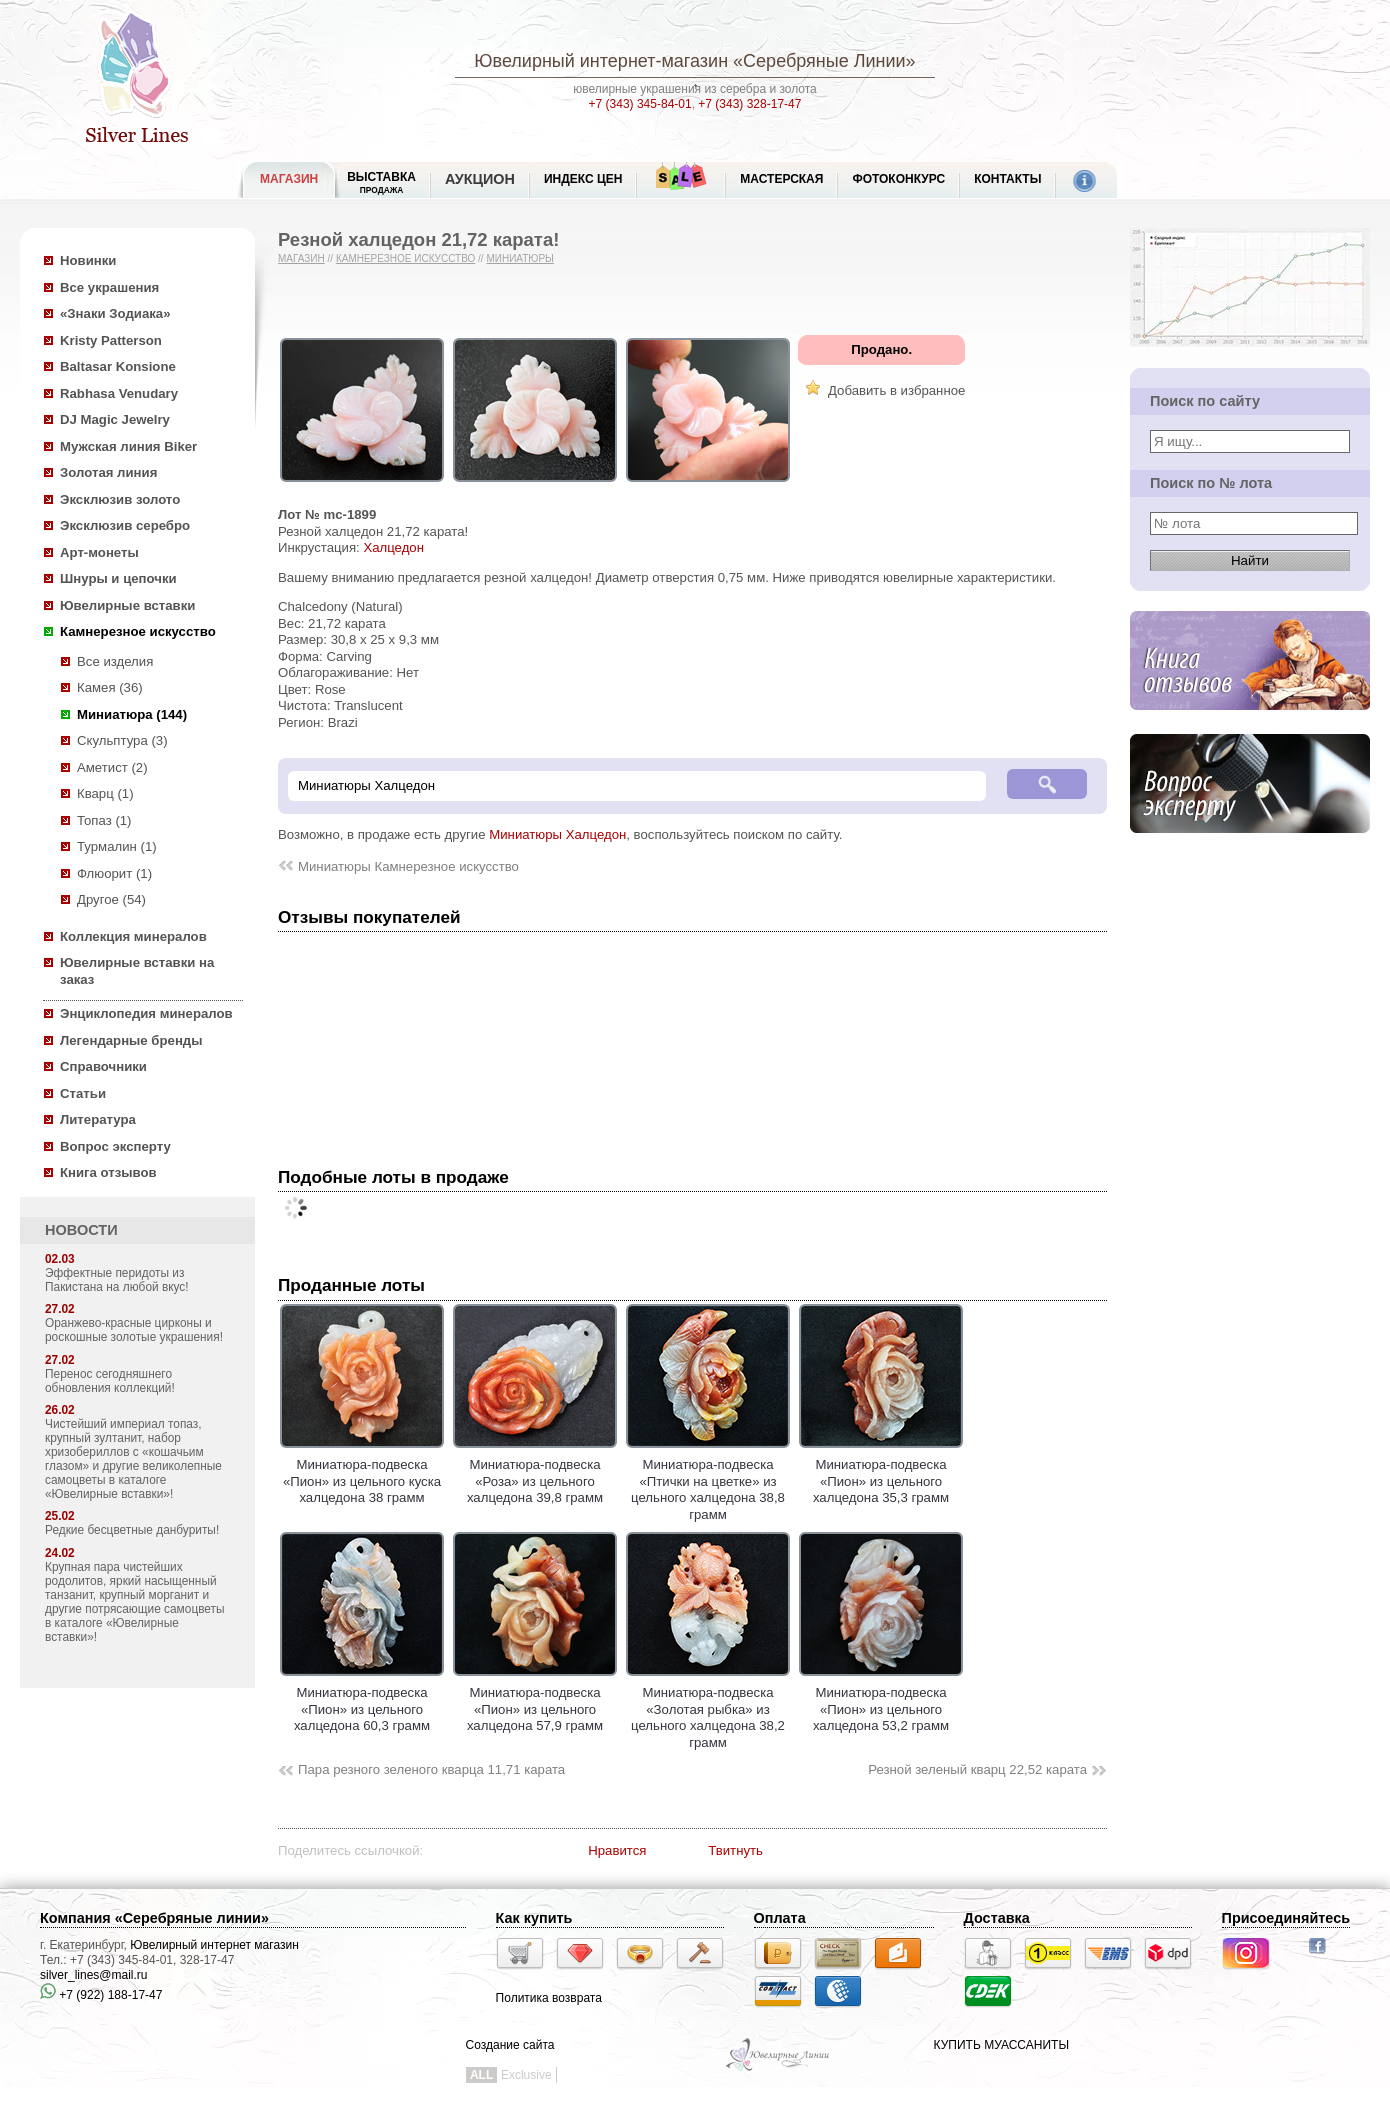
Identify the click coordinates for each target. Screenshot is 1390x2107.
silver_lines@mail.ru (94, 1975)
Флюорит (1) (114, 873)
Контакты (1007, 179)
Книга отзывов (108, 1172)
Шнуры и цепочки (118, 578)
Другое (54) (111, 899)
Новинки (88, 260)
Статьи (83, 1093)
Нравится (617, 1850)
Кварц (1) (105, 793)
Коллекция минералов (133, 936)
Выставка (381, 182)
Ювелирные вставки (127, 605)
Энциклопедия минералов (146, 1013)
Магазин (301, 258)
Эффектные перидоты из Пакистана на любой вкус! (117, 1280)
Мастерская (781, 179)
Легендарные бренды (131, 1040)
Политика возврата (549, 1998)
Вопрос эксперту (115, 1146)
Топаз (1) (104, 820)
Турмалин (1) (117, 846)
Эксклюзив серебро (125, 525)
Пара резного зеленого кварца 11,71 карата (431, 1769)
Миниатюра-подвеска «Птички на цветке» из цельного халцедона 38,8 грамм (708, 1481)
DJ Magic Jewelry (115, 419)
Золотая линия (108, 472)
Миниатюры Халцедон (557, 834)
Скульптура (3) (122, 740)
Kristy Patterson (111, 340)
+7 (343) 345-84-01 (640, 104)
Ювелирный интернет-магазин (601, 61)
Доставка (997, 1918)
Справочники (103, 1066)
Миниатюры (520, 258)
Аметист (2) (112, 767)
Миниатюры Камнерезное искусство (408, 866)
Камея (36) (110, 687)
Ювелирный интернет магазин (214, 1945)
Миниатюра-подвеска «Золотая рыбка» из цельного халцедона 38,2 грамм (708, 1709)
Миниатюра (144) (132, 714)
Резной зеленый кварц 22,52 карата (977, 1769)
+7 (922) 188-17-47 (101, 1995)
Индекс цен (583, 179)
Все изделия (115, 661)
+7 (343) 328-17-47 (749, 104)
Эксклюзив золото (120, 499)
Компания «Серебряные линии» (154, 1918)
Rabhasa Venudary (119, 393)
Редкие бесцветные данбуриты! (132, 1530)
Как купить (534, 1918)
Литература (98, 1119)
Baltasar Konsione (118, 366)
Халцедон (393, 547)
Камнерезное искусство (138, 631)
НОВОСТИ (81, 1230)
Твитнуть (735, 1850)
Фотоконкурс (898, 179)
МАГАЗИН (289, 179)
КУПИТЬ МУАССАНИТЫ (1001, 2045)
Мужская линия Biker (128, 446)
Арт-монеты (99, 552)
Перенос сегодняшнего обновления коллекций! (110, 1381)
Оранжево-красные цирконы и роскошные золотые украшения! (134, 1330)
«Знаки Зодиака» (115, 313)
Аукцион (480, 179)
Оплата (780, 1918)
